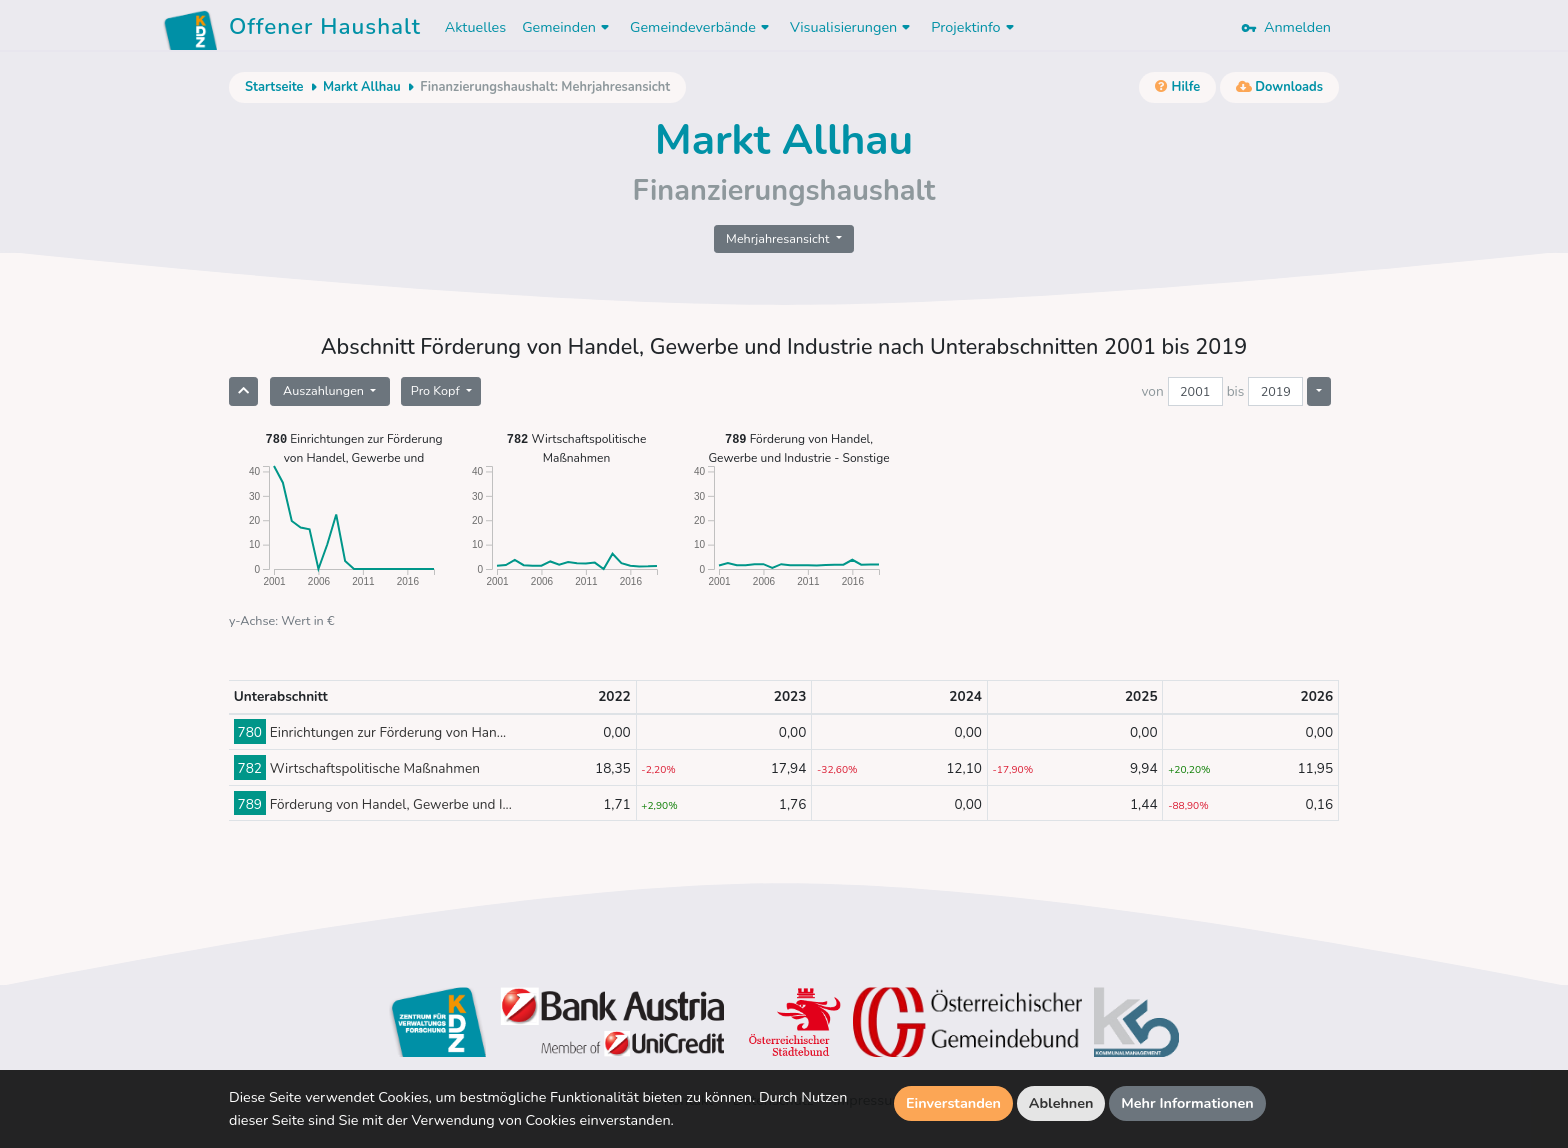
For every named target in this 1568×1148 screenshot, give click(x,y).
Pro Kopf (437, 390)
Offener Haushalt (325, 30)
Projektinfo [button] (974, 27)
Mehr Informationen (1187, 1103)
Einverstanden (953, 1103)
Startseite (274, 87)
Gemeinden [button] (568, 27)
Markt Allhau (362, 87)
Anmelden (1286, 27)
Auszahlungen (325, 390)
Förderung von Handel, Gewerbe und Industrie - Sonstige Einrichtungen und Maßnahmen (798, 448)
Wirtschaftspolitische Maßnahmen (577, 447)
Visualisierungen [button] (852, 27)
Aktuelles (475, 27)
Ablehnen (1061, 1103)
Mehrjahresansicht (779, 238)
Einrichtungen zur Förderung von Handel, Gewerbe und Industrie (353, 448)
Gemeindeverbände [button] (702, 27)
